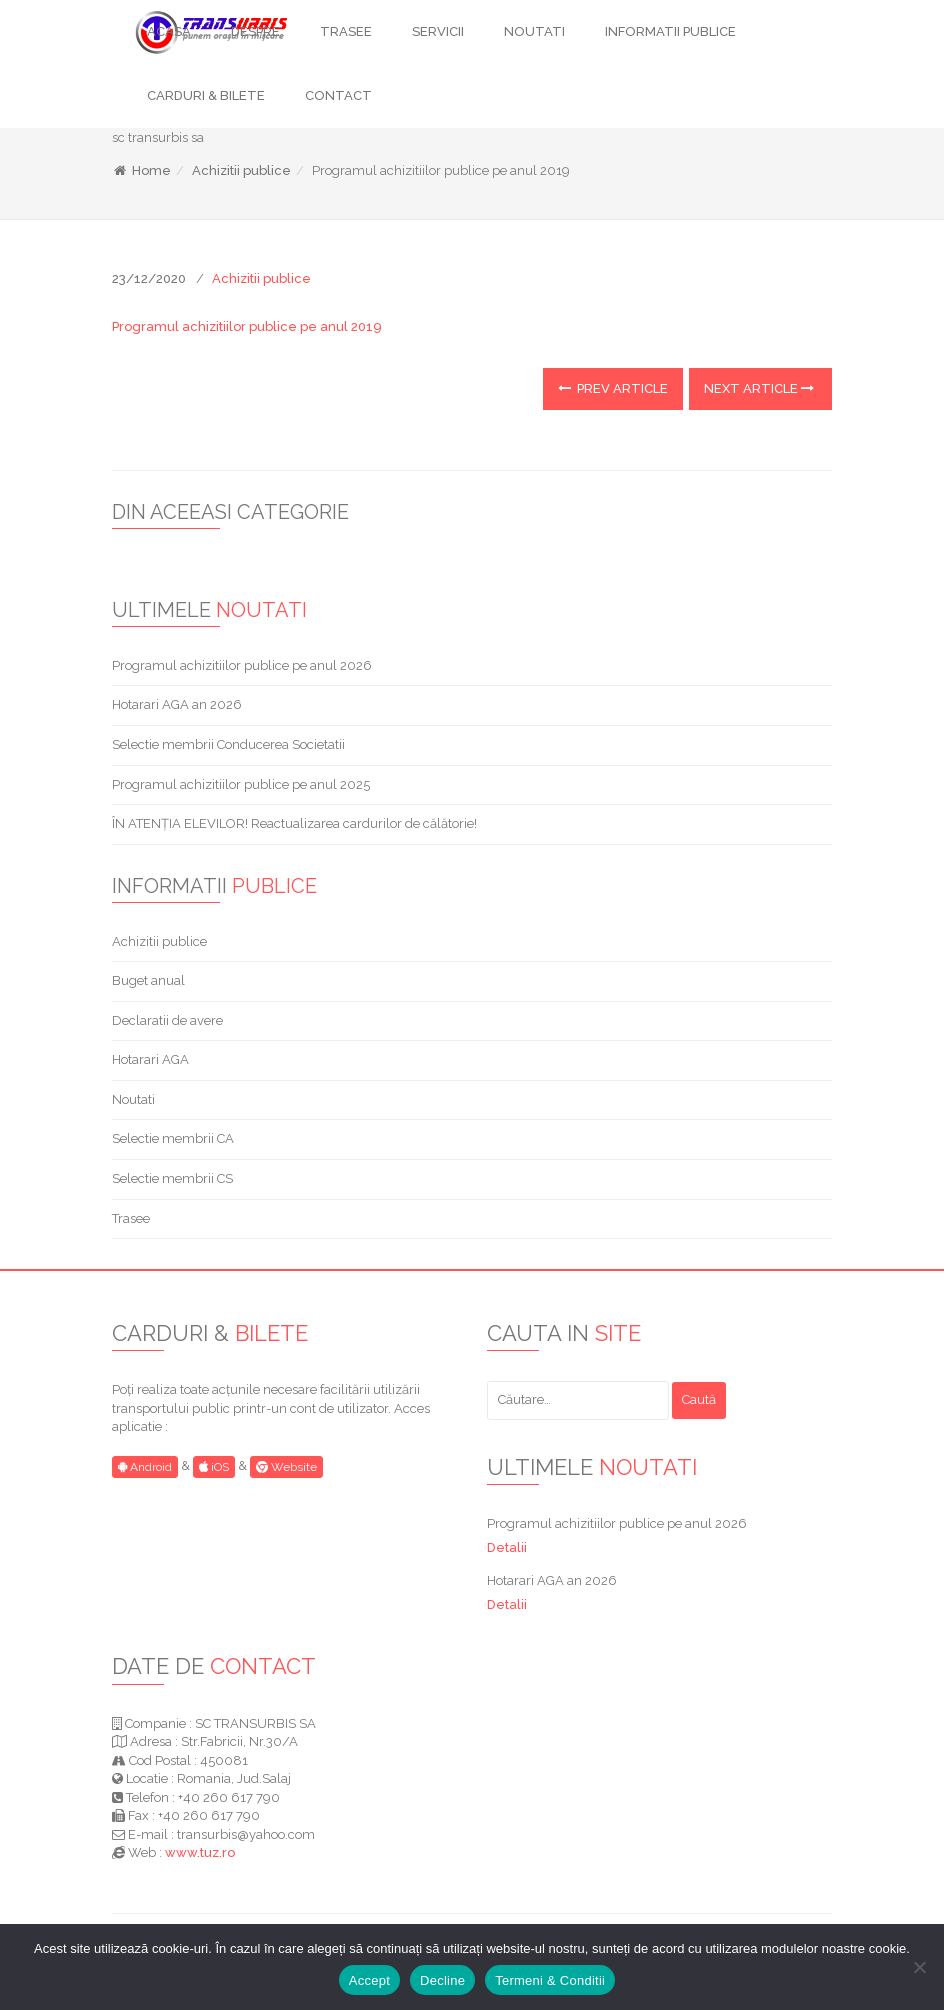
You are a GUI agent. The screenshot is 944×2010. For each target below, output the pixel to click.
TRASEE (346, 31)
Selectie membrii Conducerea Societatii (228, 744)
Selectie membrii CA (173, 1138)
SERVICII (438, 31)
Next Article (759, 388)
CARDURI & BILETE (206, 95)
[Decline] (919, 1967)
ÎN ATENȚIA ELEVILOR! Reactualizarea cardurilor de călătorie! (294, 823)
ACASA (169, 31)
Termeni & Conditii (550, 1980)
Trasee (131, 1218)
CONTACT (338, 95)
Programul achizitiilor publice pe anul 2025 (241, 784)
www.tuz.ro (200, 1852)
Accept (369, 1980)
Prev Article (613, 388)
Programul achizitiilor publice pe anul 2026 (242, 665)
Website (286, 1467)
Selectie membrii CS (172, 1178)
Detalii (507, 1547)
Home (141, 170)
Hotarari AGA (150, 1059)
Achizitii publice (241, 170)
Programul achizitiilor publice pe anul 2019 (247, 326)
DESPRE (255, 31)
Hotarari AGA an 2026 (177, 704)
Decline (442, 1980)
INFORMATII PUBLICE (670, 31)
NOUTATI (534, 31)
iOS (214, 1467)
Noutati (133, 1099)
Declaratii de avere (167, 1020)
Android (145, 1467)
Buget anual (148, 980)
